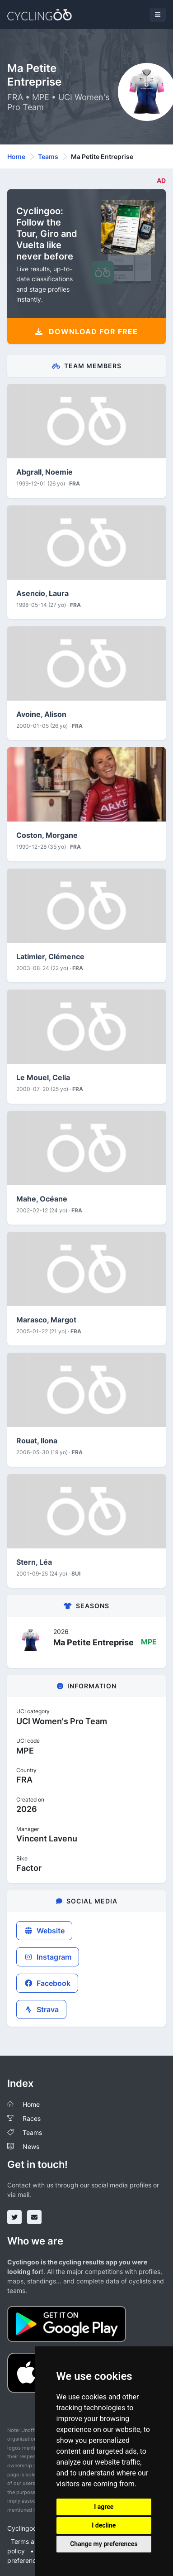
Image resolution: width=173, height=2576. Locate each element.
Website (44, 1930)
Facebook (47, 1983)
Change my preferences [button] (103, 2543)
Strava (41, 2009)
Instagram (47, 1956)
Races (32, 2118)
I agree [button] (103, 2506)
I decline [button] (104, 2525)
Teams (48, 156)
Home (16, 156)
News (31, 2146)
